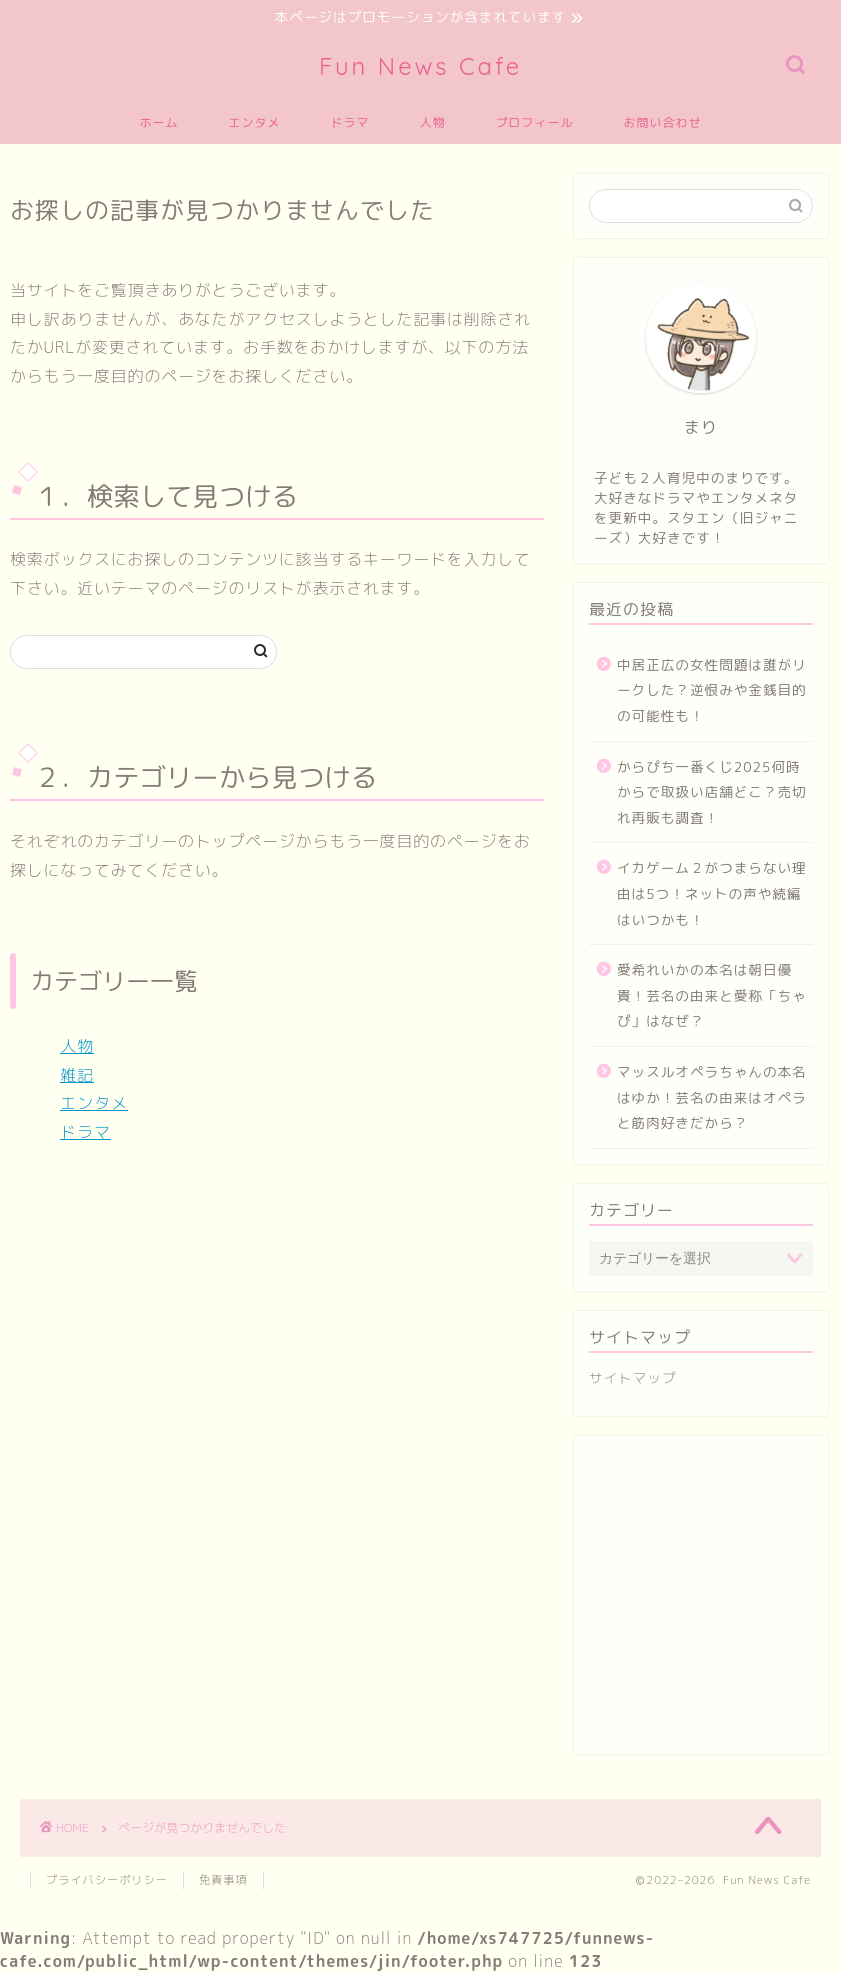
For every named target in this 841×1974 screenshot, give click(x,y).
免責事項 (223, 1881)
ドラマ (349, 123)
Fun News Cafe (420, 67)
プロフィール (535, 123)
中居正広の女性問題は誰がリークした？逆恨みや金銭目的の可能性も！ (712, 691)
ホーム (158, 123)
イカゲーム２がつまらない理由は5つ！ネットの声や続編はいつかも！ (712, 895)
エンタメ (254, 123)
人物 (433, 123)
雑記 (77, 1076)
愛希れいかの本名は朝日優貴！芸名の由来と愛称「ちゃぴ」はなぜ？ (712, 996)
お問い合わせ (663, 123)
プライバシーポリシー (107, 1881)
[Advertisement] (701, 1606)
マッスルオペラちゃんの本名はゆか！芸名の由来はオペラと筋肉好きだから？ (712, 1098)
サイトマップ (633, 1378)
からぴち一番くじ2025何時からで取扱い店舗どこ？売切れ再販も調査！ (712, 793)
